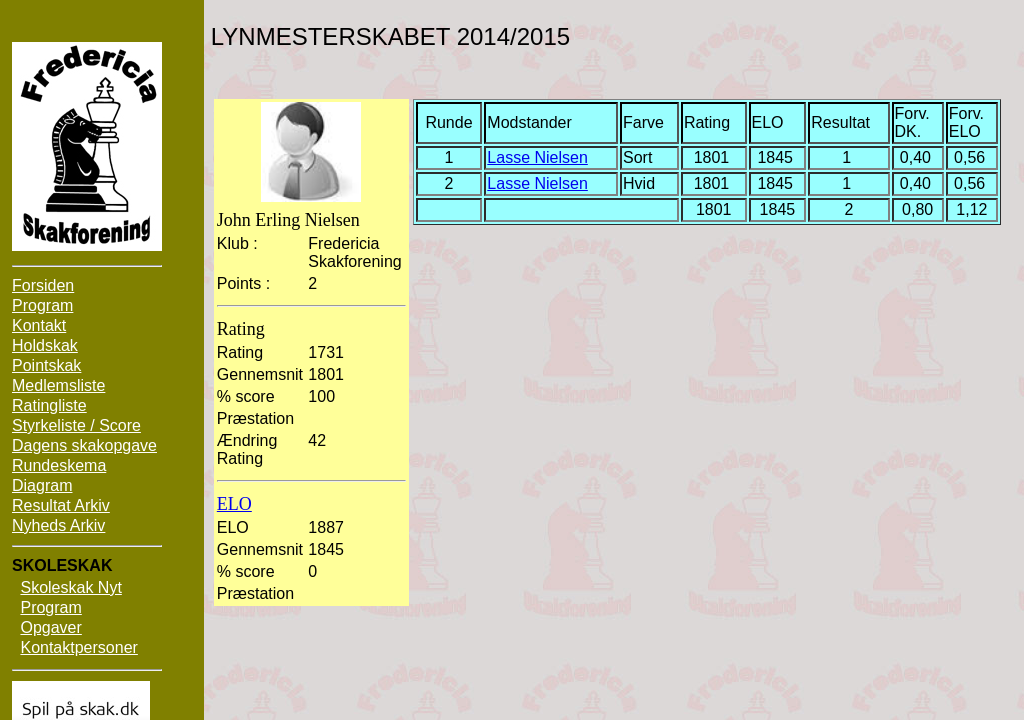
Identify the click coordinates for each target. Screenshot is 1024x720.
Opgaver (50, 627)
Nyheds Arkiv (58, 525)
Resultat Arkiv (61, 505)
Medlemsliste (58, 385)
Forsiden (43, 285)
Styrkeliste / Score (76, 425)
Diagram (42, 485)
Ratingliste (49, 405)
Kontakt (39, 325)
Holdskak (45, 345)
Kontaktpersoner (78, 647)
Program (42, 305)
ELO (234, 504)
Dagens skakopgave (84, 445)
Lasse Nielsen (537, 157)
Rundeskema (59, 465)
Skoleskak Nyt (70, 587)
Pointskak (46, 365)
